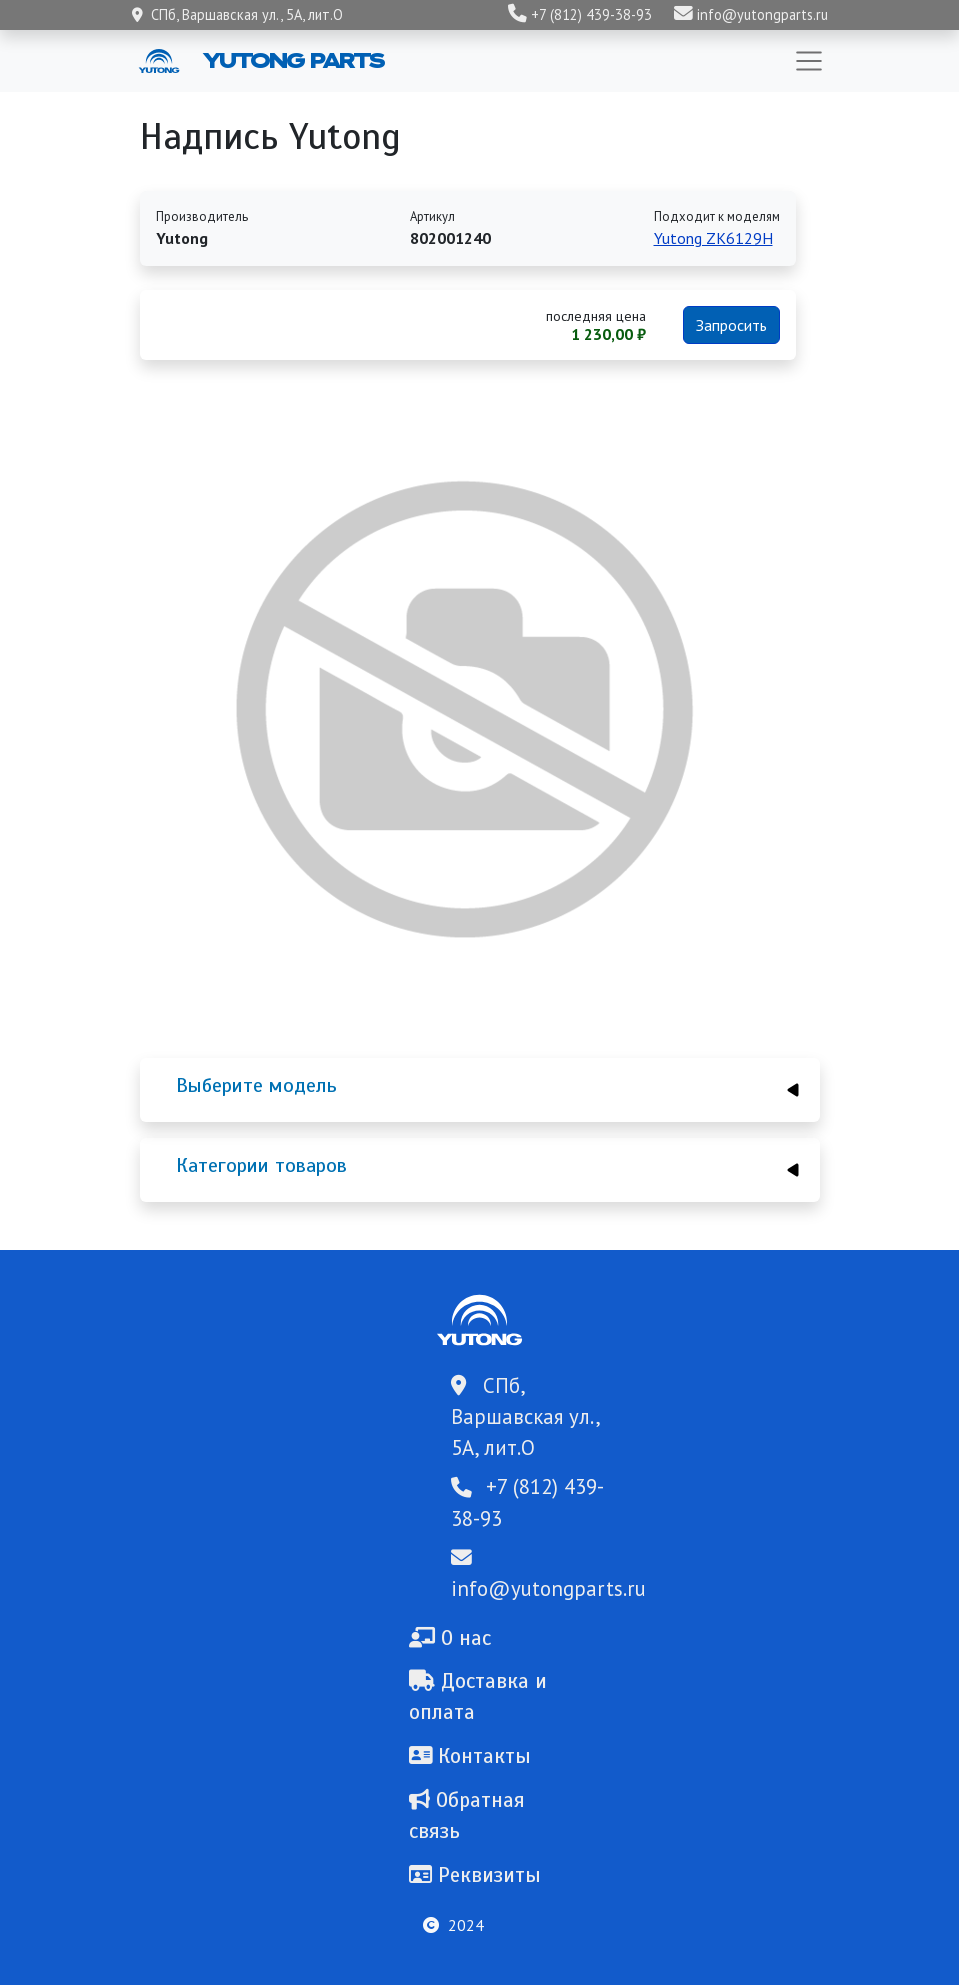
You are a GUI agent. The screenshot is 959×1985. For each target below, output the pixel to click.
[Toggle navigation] (809, 61)
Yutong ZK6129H (713, 238)
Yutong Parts (292, 60)
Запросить (731, 325)
